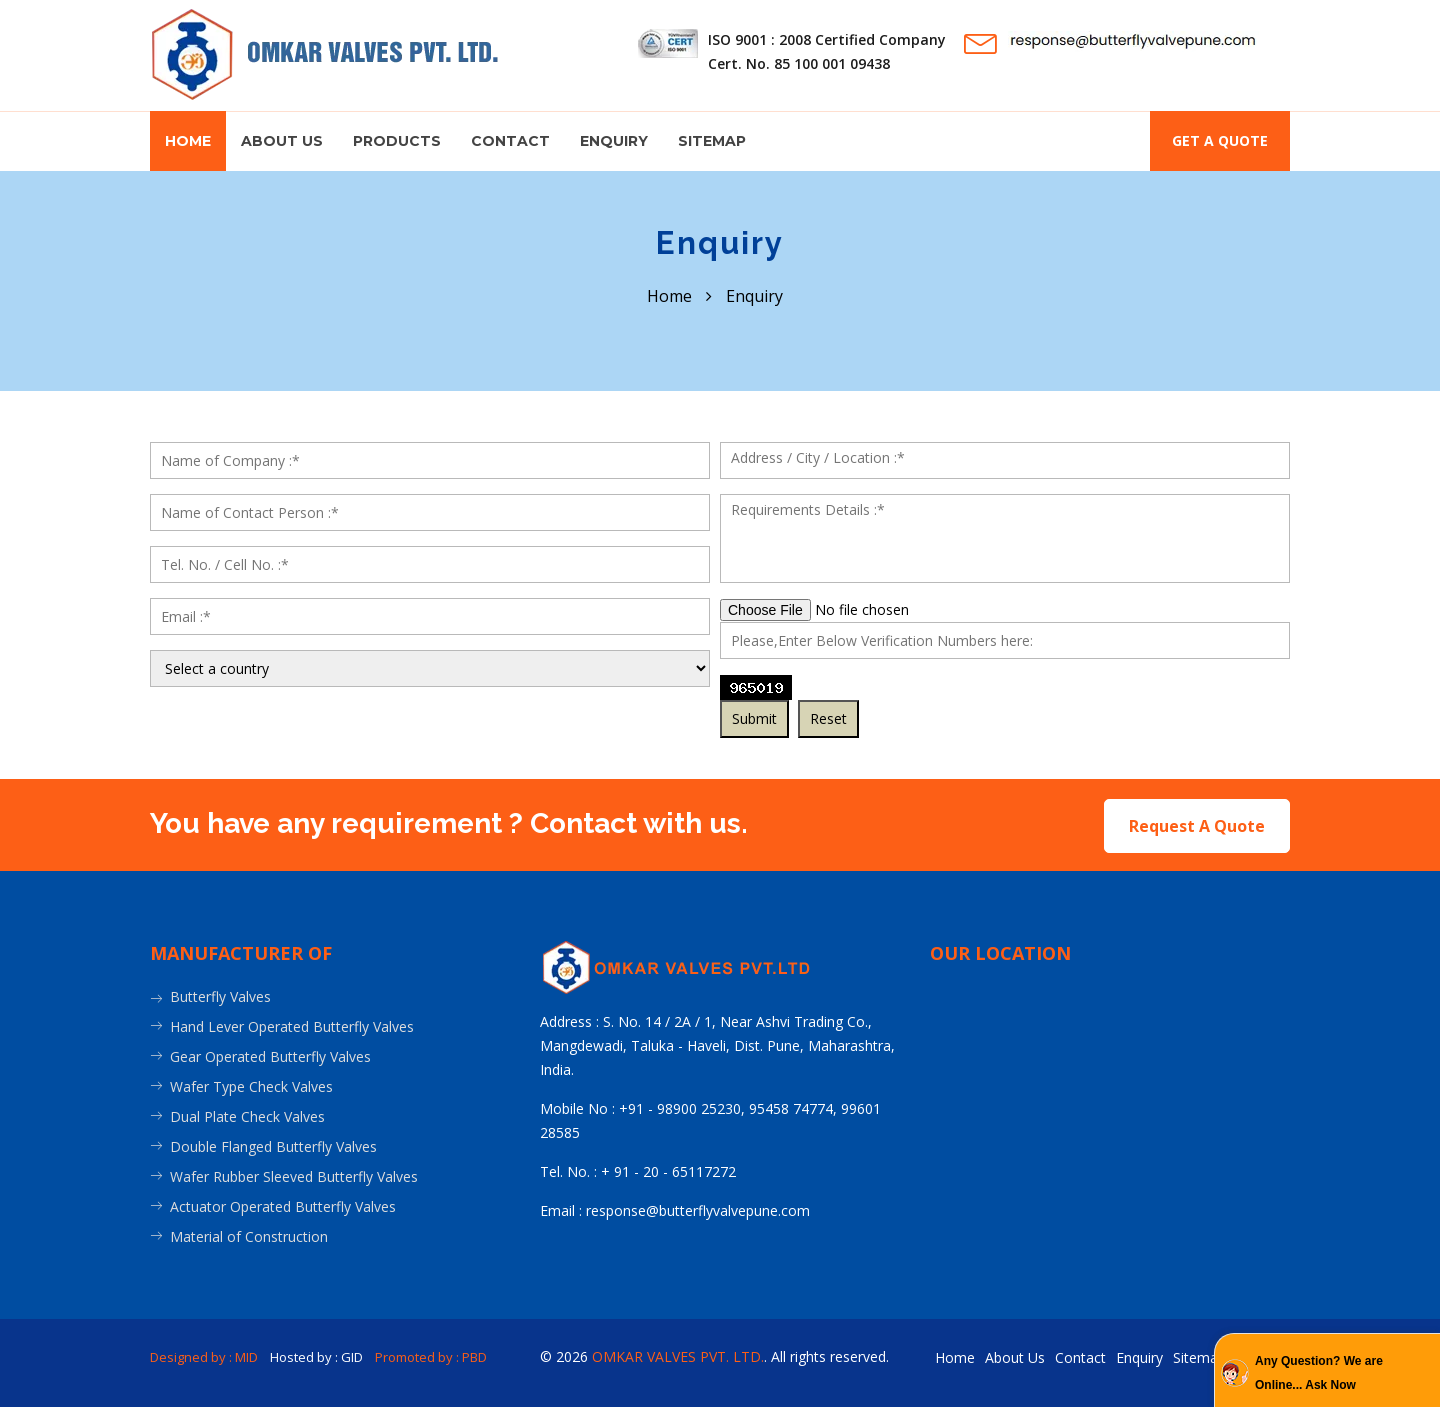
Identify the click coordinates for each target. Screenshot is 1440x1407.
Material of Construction (249, 1234)
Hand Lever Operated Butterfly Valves (292, 1024)
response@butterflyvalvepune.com (698, 1208)
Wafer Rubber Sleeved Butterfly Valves (294, 1174)
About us (282, 141)
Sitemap (712, 141)
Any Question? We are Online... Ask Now (1319, 1373)
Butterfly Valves (220, 994)
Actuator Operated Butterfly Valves (283, 1204)
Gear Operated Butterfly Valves (270, 1054)
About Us (1015, 1355)
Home (188, 141)
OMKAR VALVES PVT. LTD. (678, 1354)
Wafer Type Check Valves (251, 1084)
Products (397, 141)
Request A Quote (1197, 824)
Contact (510, 141)
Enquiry (614, 141)
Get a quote (1220, 140)
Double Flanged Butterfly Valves (273, 1144)
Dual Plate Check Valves (247, 1114)
